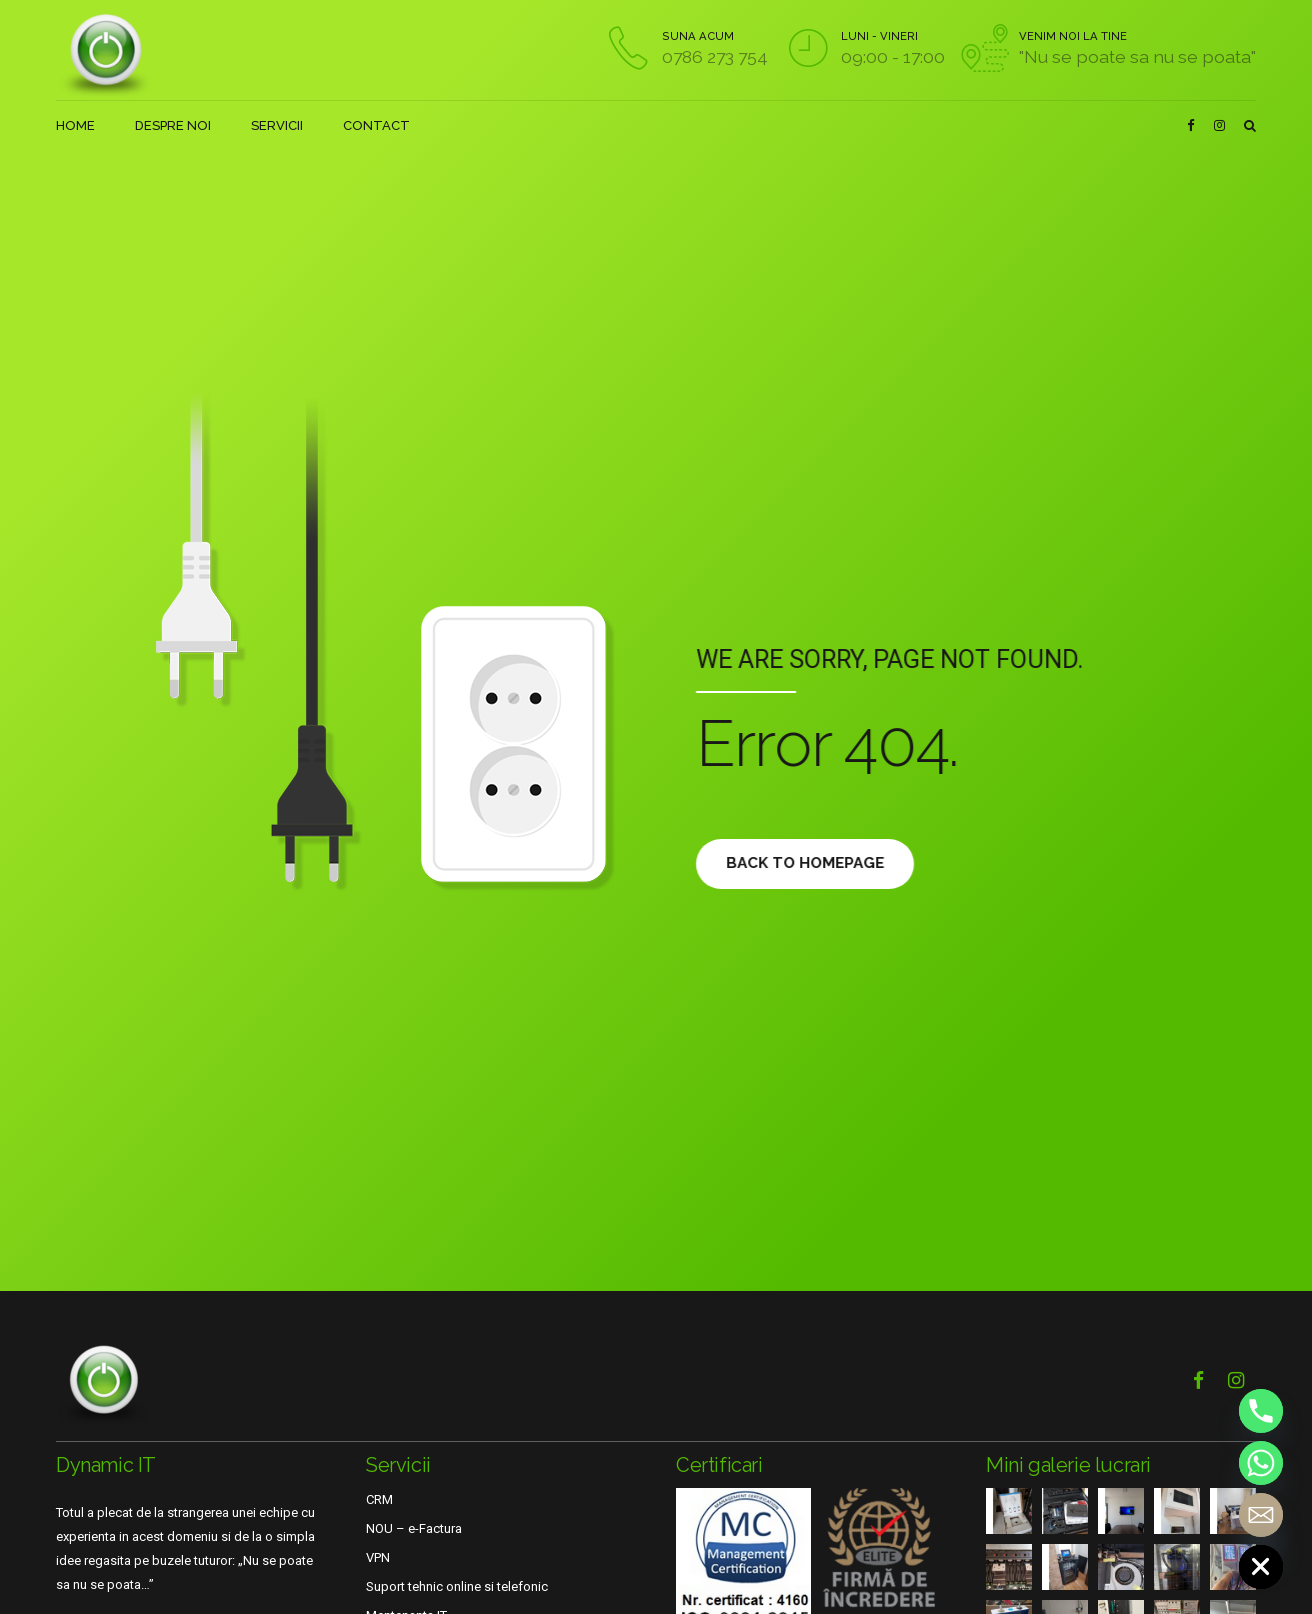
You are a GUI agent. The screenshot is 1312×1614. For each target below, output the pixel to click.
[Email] (1261, 1515)
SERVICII (277, 125)
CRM (379, 1499)
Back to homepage (815, 863)
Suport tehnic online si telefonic (457, 1586)
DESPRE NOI (173, 125)
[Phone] (1261, 1411)
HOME (75, 125)
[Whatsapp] (1261, 1463)
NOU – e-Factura (414, 1528)
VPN (378, 1557)
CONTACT (376, 125)
